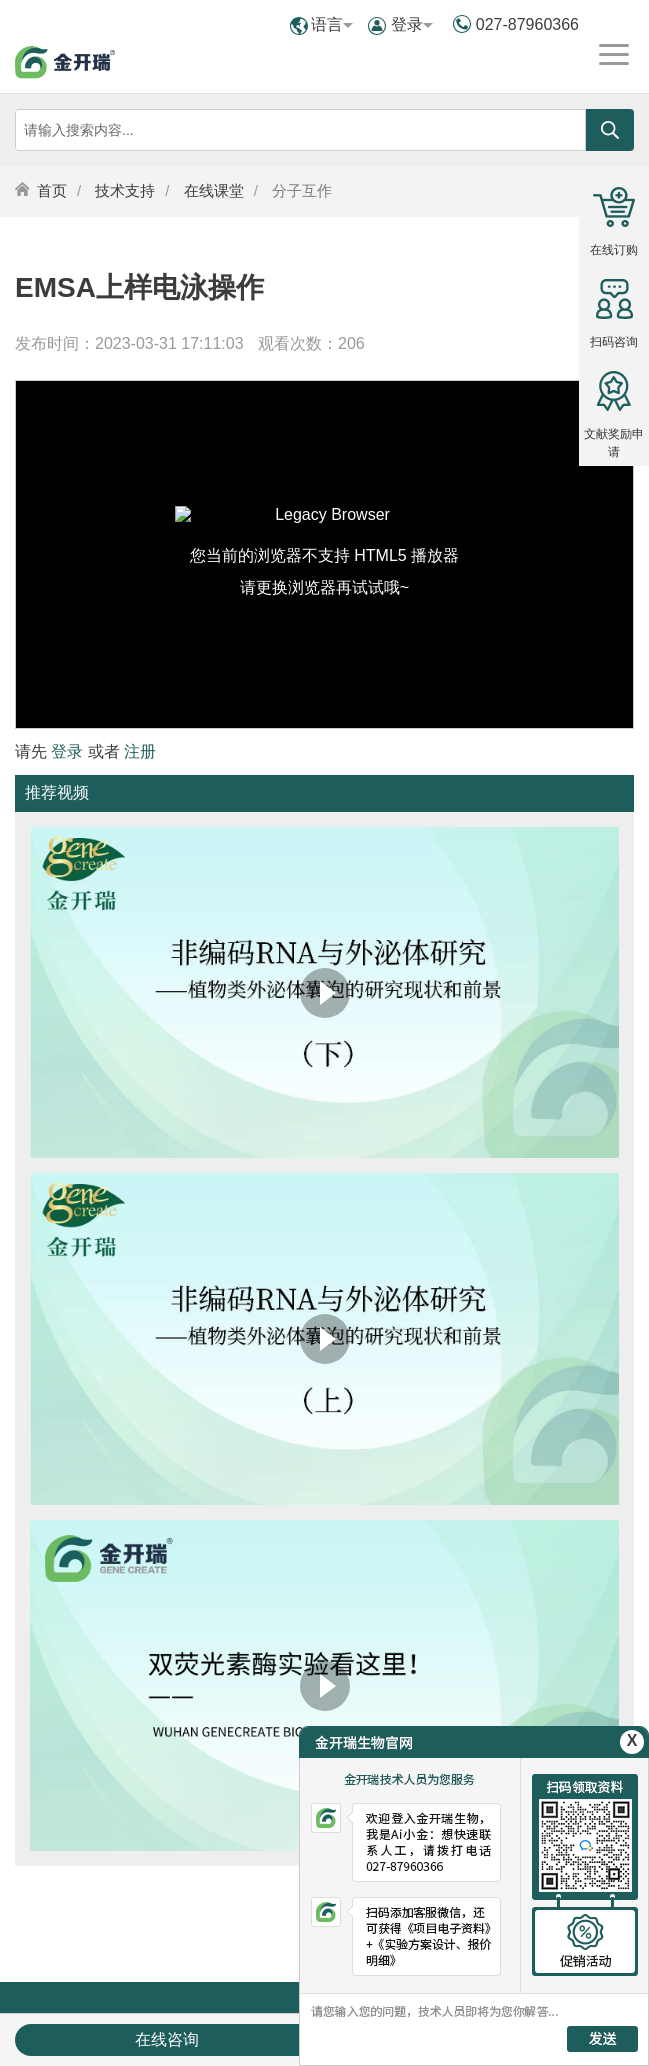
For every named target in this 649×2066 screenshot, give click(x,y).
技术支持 (125, 190)
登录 (412, 24)
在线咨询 (167, 2039)
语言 (332, 24)
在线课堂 (214, 190)
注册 (140, 751)
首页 (52, 190)
